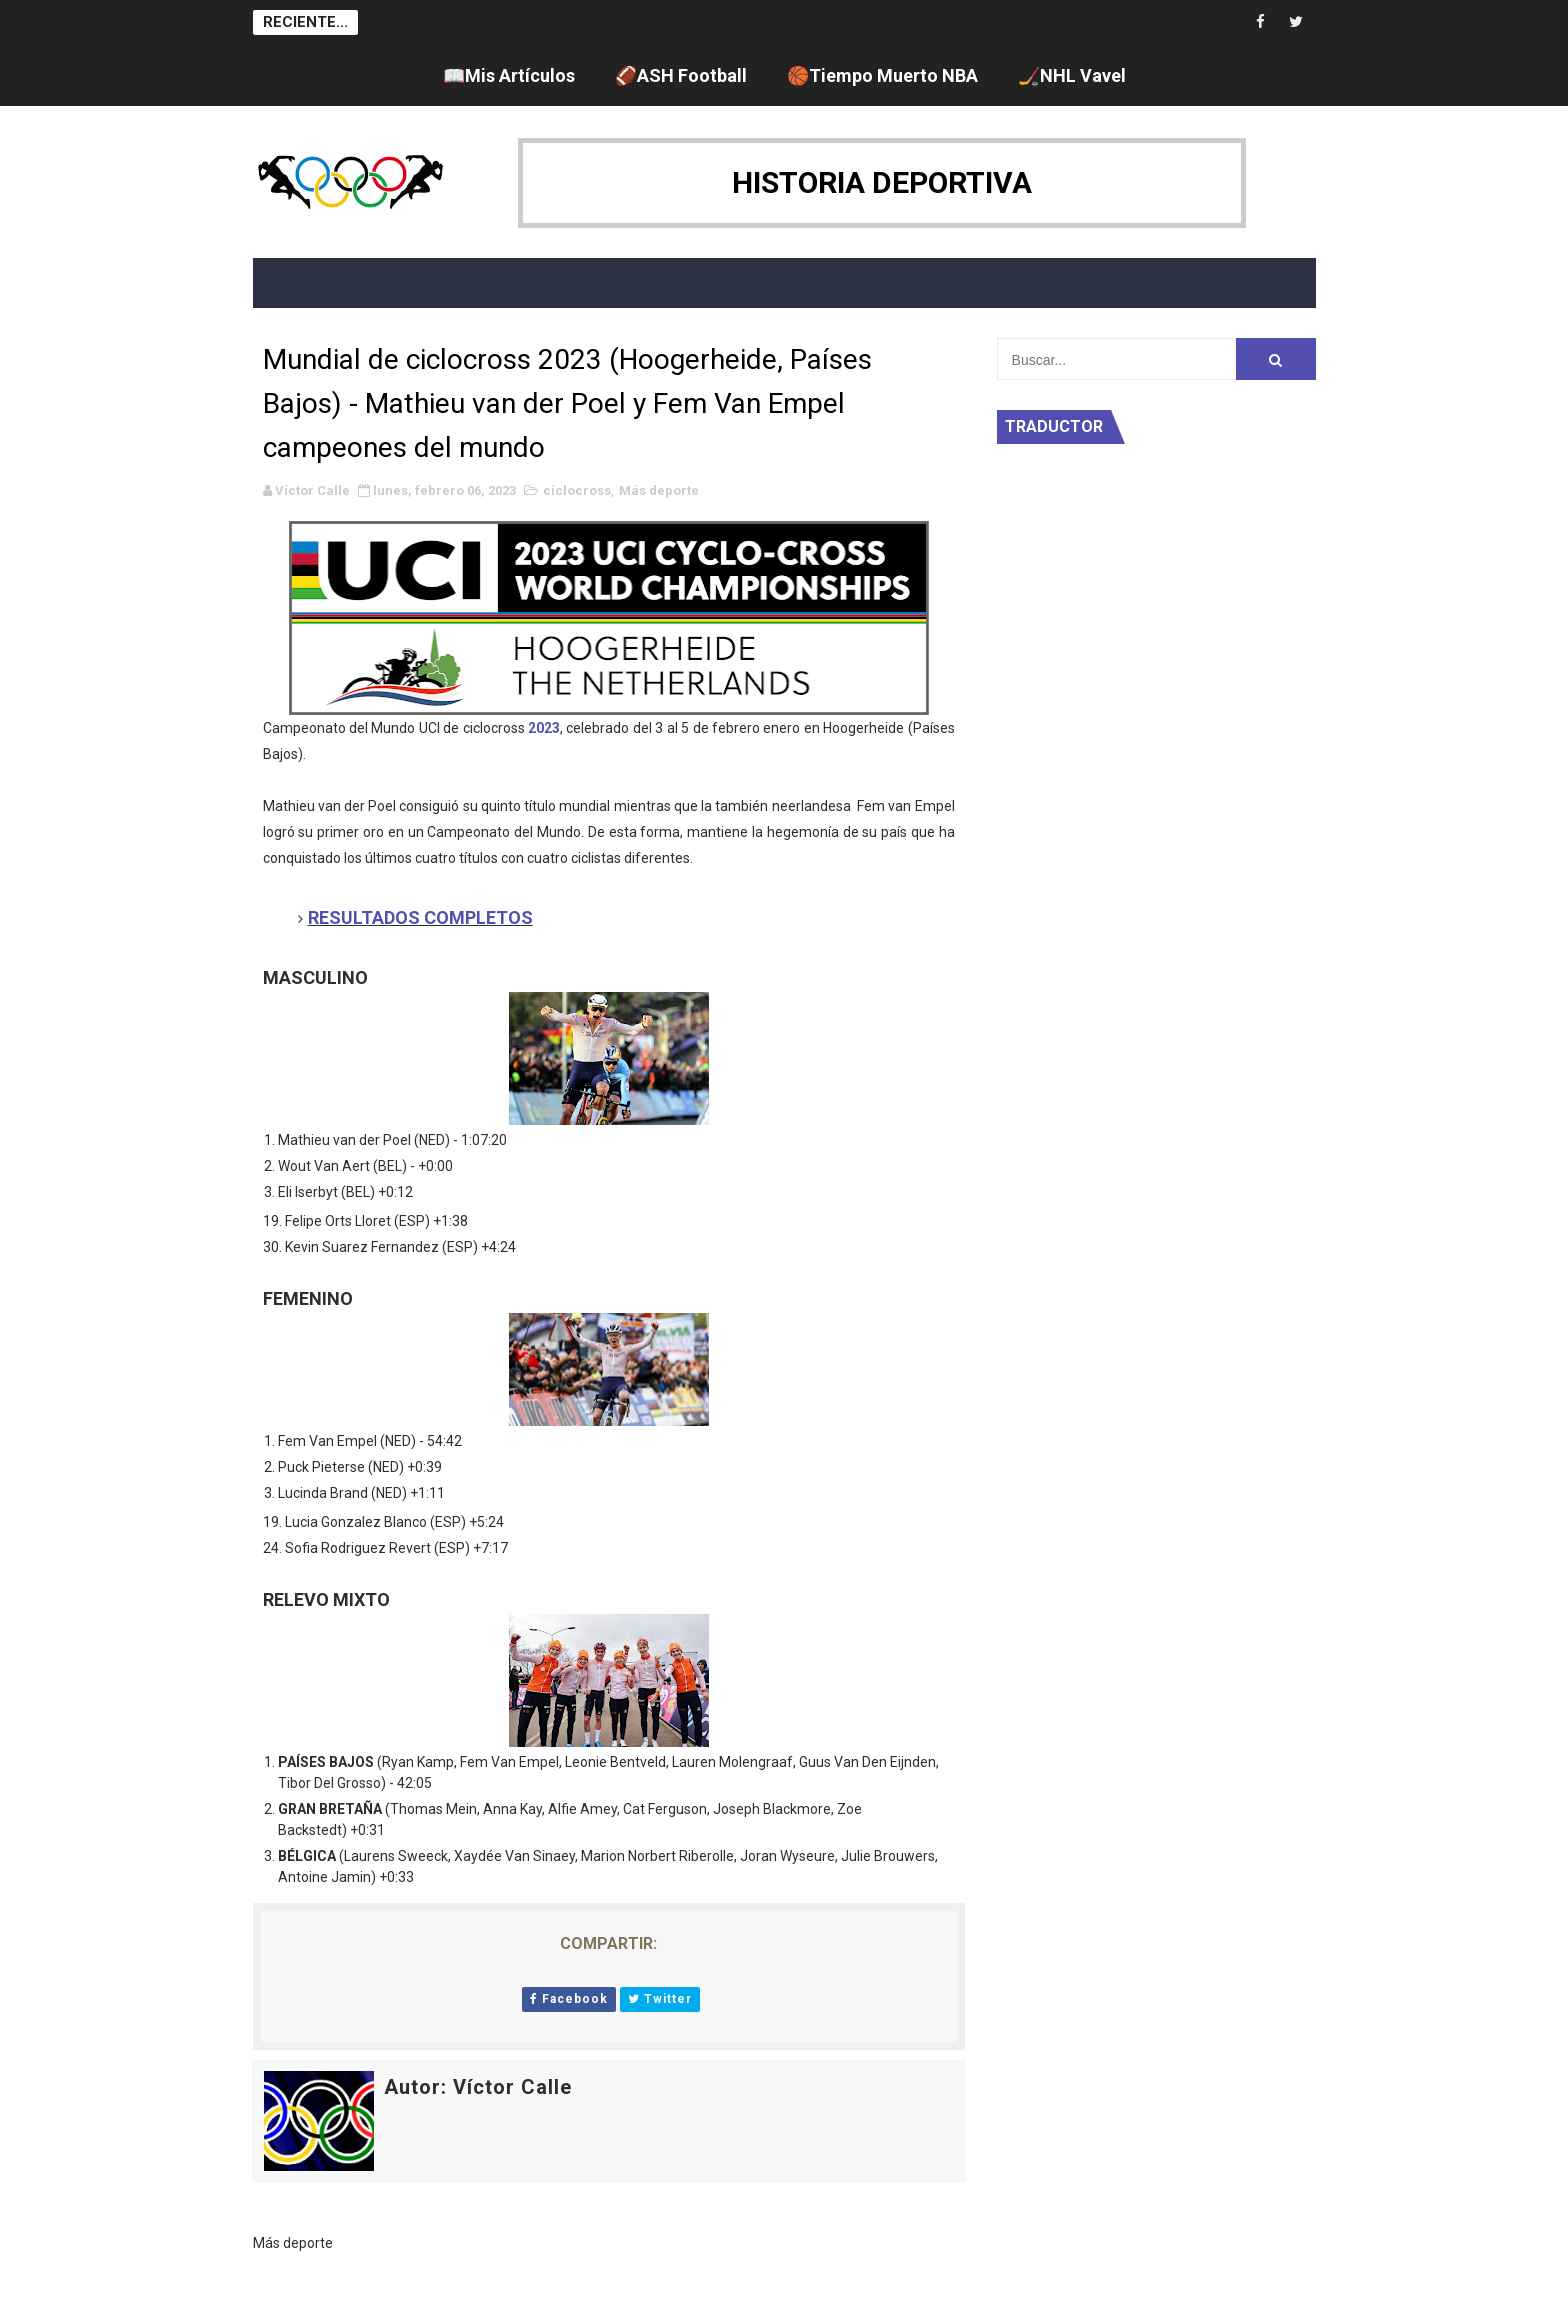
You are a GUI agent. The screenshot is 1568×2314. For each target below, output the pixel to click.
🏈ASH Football (681, 75)
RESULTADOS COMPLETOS (420, 917)
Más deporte (659, 490)
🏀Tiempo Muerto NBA (882, 75)
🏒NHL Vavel (1072, 75)
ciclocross (577, 490)
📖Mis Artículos (509, 75)
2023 (544, 728)
